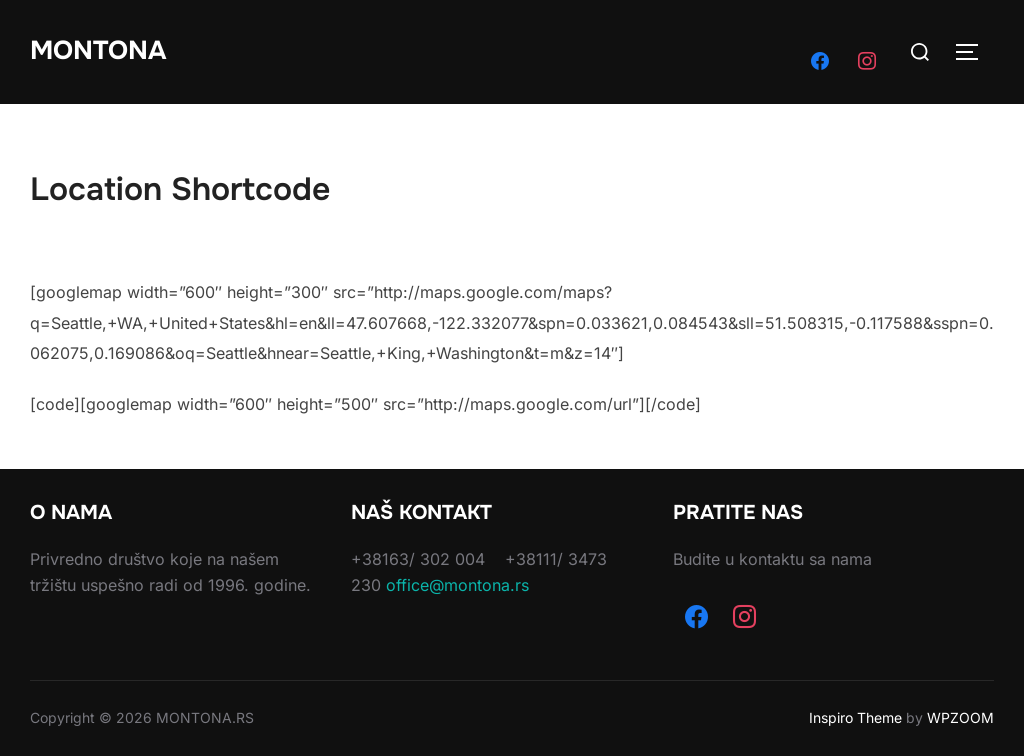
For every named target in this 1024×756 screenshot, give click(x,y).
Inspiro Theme (855, 717)
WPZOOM (960, 717)
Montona (98, 50)
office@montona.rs (457, 585)
